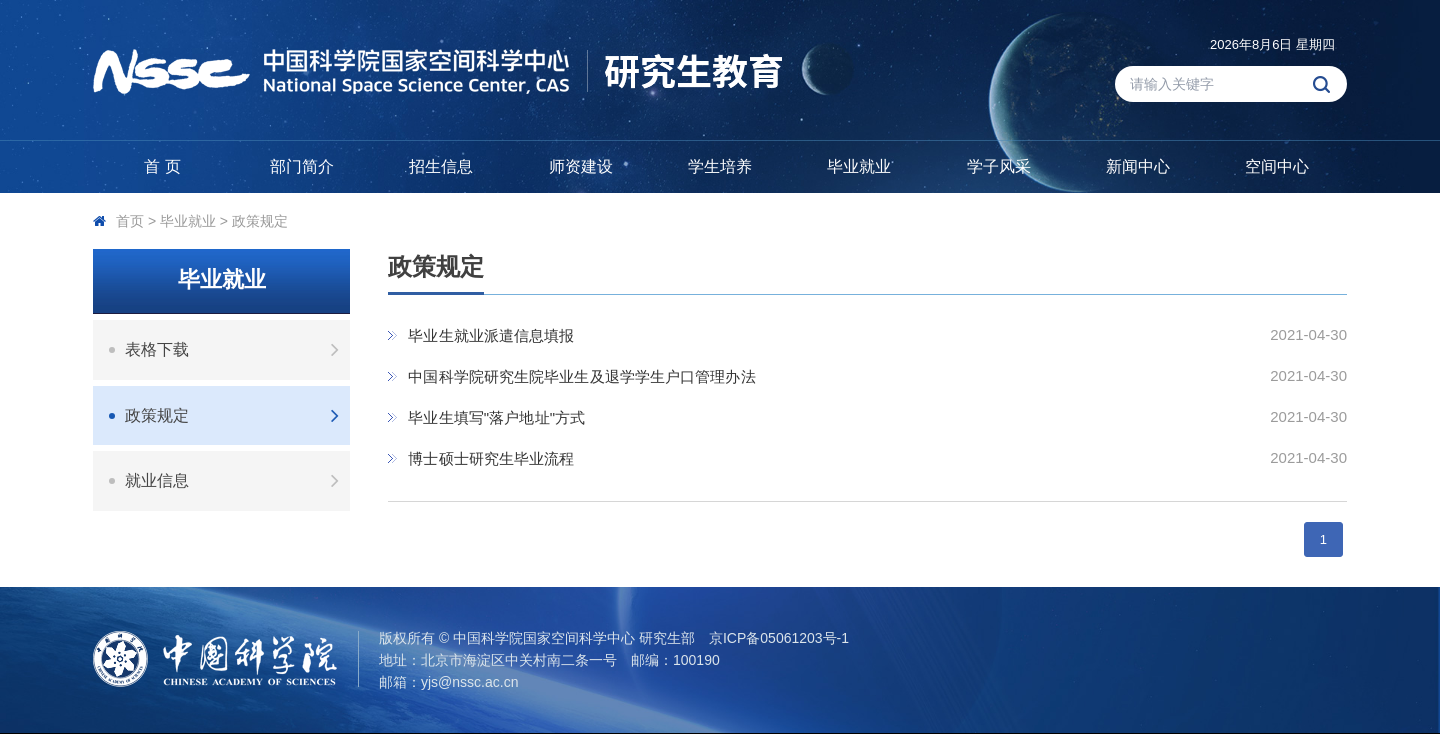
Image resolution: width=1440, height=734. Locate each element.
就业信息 (237, 480)
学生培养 (720, 166)
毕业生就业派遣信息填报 (491, 335)
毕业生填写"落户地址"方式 (496, 417)
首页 (130, 221)
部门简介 (302, 166)
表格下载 (237, 349)
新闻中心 (1138, 166)
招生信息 (441, 166)
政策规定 (260, 221)
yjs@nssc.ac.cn (469, 682)
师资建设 (581, 166)
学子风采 (999, 166)
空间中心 (1277, 166)
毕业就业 (859, 166)
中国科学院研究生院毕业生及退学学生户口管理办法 (581, 376)
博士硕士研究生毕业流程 (491, 458)
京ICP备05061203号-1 (779, 638)
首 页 (162, 166)
